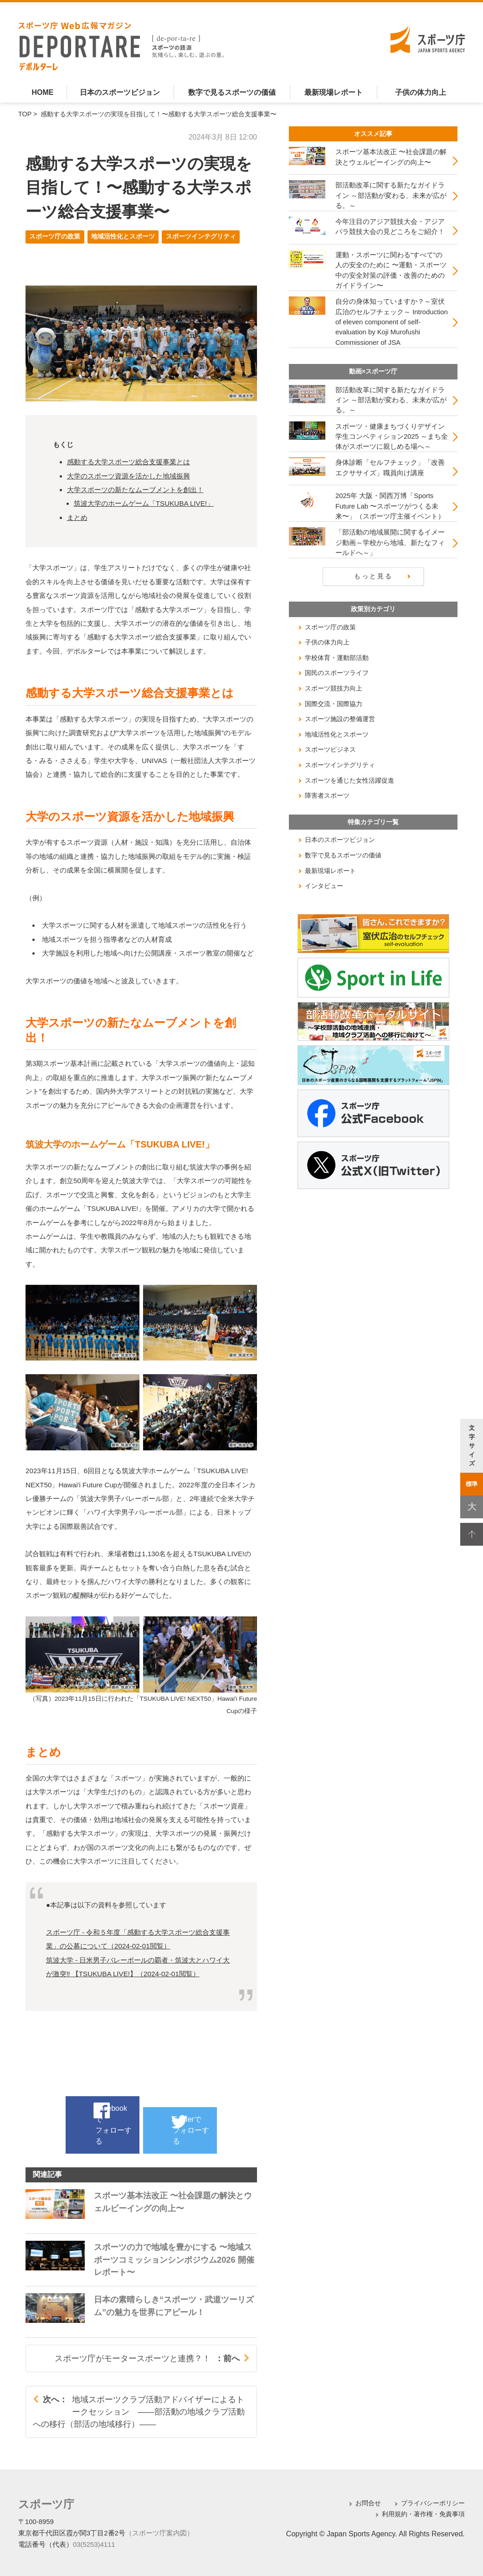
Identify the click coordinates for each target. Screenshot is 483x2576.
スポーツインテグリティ (201, 236)
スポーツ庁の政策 (54, 236)
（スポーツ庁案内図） (159, 2530)
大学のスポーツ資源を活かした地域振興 (128, 476)
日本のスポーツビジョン (120, 92)
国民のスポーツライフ (337, 672)
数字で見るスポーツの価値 (232, 92)
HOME (42, 92)
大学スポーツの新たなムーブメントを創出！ (135, 489)
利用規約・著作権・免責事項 (423, 2514)
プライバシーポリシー (433, 2503)
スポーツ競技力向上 (333, 688)
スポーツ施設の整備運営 (340, 718)
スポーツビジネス (330, 749)
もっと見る (373, 576)
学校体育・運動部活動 (337, 657)
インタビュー (324, 885)
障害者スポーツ (327, 795)
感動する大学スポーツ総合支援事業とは (128, 462)
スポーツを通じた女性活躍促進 (349, 780)
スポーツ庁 (41, 2503)
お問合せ (368, 2503)
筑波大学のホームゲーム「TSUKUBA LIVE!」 (144, 503)
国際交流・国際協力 (333, 703)
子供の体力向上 (420, 92)
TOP (24, 114)
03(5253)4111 (94, 2542)
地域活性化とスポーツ (123, 236)
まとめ (77, 517)
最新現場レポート (333, 92)
